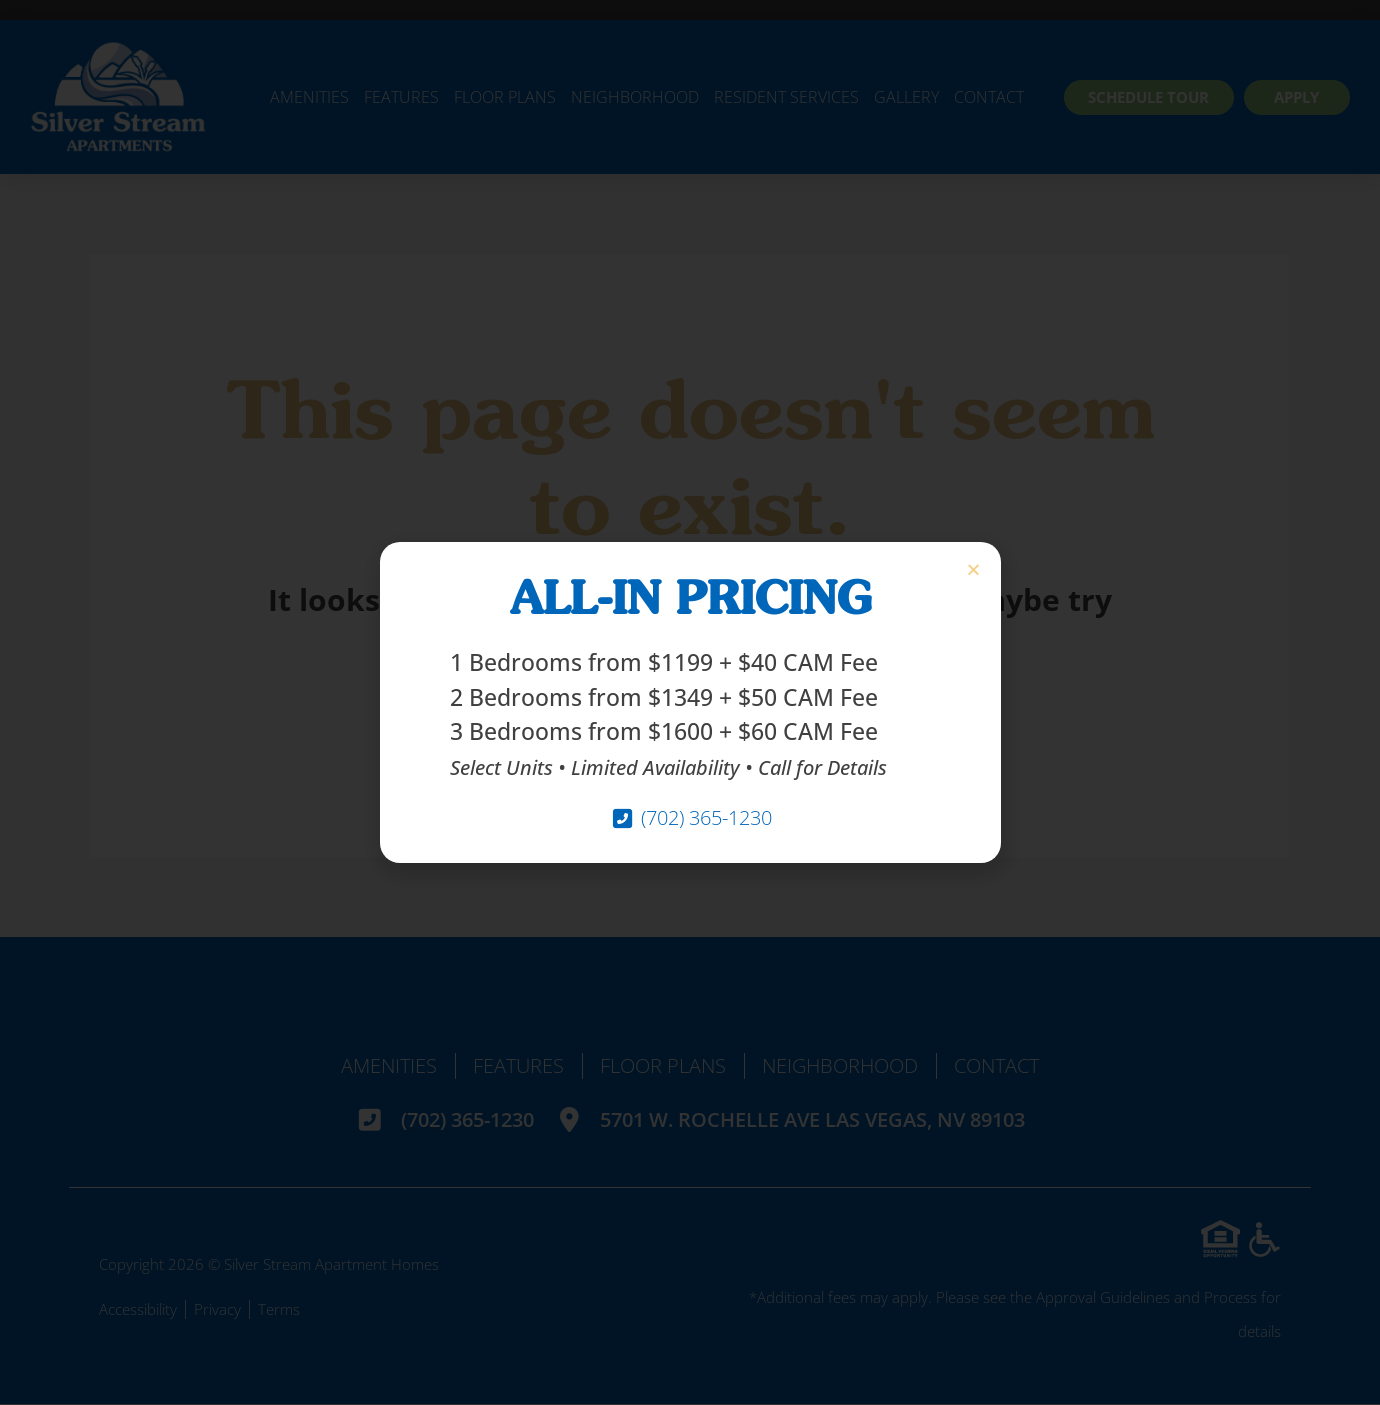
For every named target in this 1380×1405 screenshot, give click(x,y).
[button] (973, 569)
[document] (690, 702)
